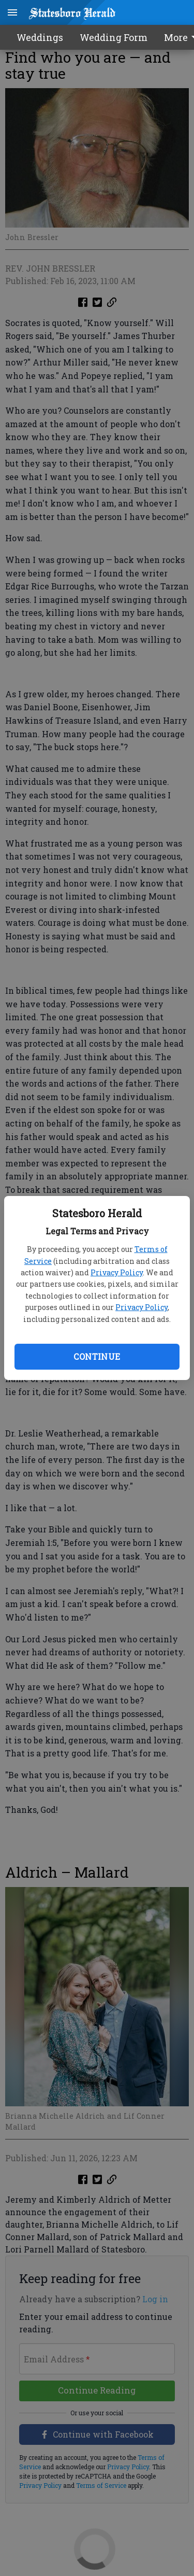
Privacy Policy (117, 1272)
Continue (96, 1356)
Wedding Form (113, 37)
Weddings (40, 37)
